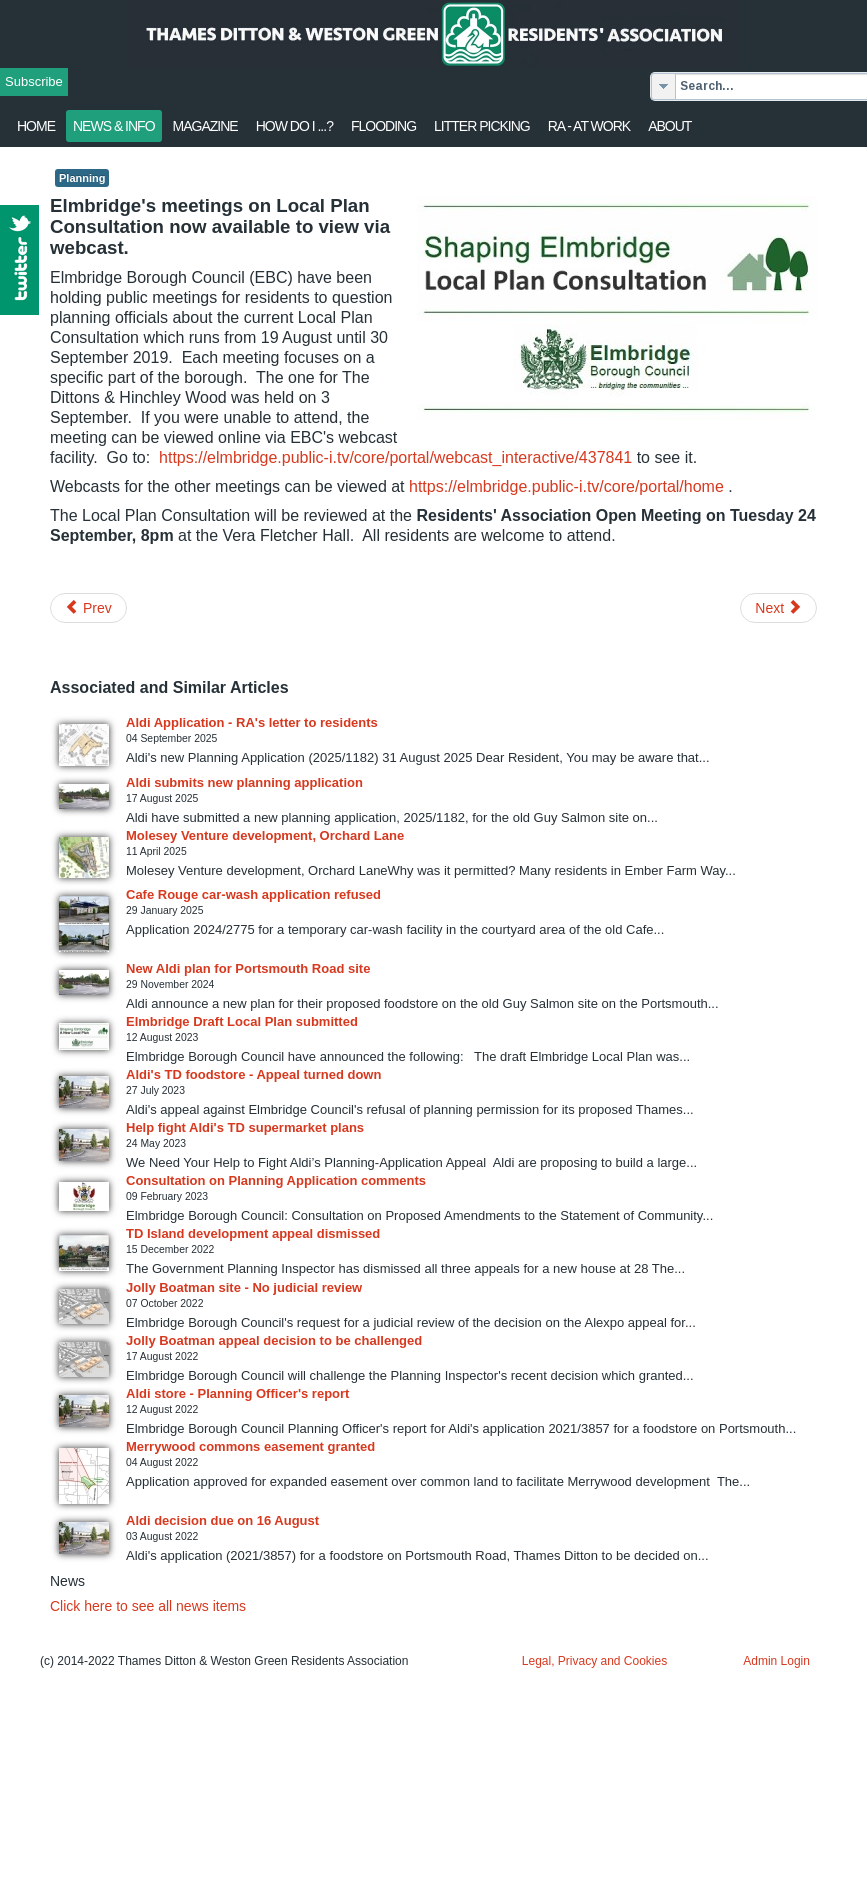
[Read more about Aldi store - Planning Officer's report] (84, 1411)
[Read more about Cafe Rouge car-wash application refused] (84, 924)
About (669, 126)
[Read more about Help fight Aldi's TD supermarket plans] (84, 1145)
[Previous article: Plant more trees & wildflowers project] (88, 608)
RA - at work (589, 126)
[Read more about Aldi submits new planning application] (84, 796)
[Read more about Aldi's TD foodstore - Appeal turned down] (84, 1092)
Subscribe (34, 81)
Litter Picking (482, 126)
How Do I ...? (294, 126)
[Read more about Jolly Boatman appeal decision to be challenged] (84, 1359)
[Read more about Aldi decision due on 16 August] (84, 1538)
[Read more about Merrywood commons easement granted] (84, 1476)
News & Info (114, 126)
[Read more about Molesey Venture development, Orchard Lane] (84, 857)
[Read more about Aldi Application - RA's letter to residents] (84, 745)
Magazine (205, 126)
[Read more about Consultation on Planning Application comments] (84, 1196)
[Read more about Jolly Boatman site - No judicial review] (84, 1306)
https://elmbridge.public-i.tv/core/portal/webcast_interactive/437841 (395, 457)
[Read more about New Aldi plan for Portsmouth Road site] (84, 982)
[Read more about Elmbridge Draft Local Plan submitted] (84, 1036)
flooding (383, 126)
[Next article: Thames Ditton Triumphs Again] (778, 608)
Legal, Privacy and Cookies (594, 1661)
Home (36, 126)
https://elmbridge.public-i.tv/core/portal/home (566, 486)
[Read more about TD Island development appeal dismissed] (84, 1253)
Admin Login (776, 1661)
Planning (82, 178)
